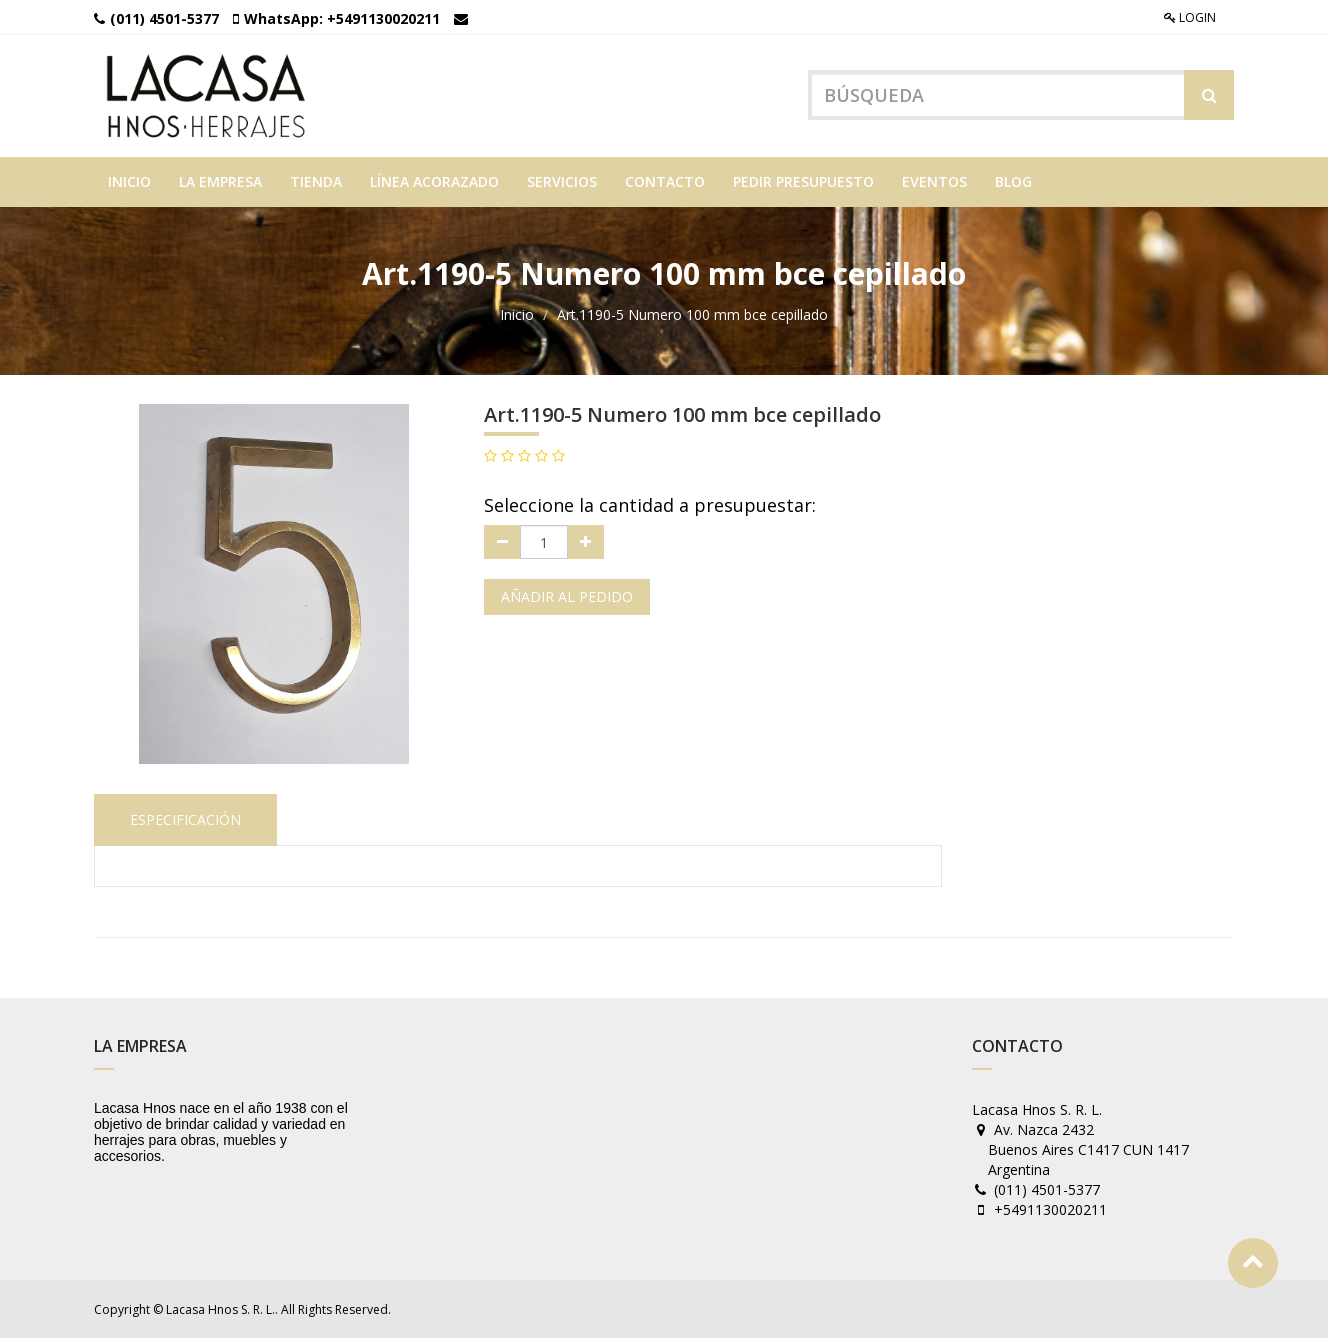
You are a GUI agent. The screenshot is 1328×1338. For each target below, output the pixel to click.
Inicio (517, 314)
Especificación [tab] (185, 819)
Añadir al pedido (567, 596)
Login (1190, 17)
